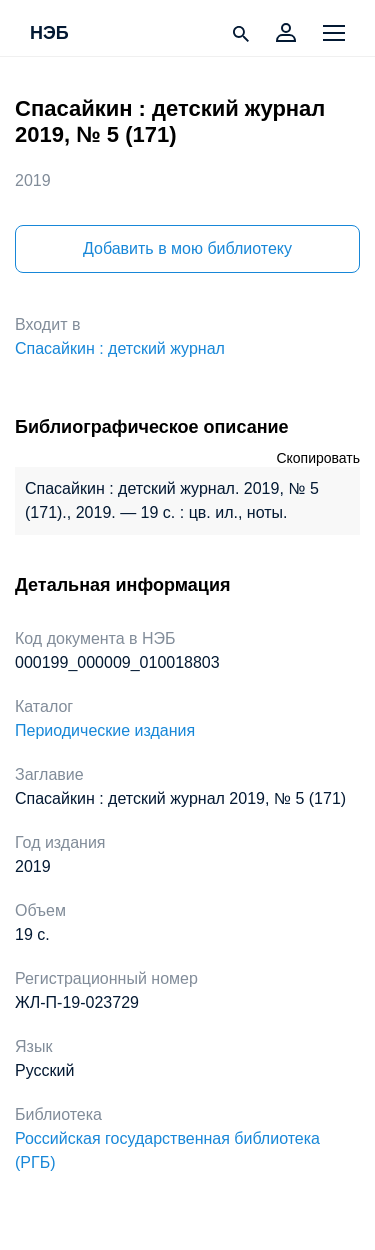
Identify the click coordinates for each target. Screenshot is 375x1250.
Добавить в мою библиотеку (187, 248)
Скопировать (318, 458)
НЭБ (49, 34)
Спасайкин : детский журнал (120, 348)
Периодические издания (105, 730)
